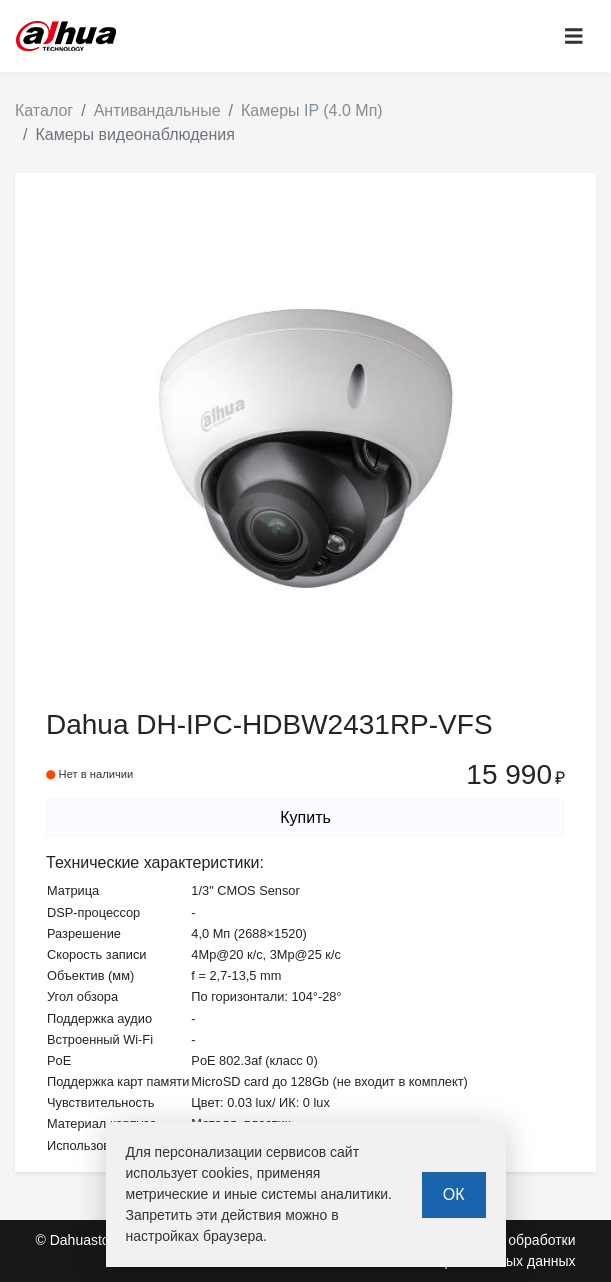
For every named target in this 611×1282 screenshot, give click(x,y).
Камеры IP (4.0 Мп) (312, 110)
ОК (454, 1194)
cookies (225, 1173)
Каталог (44, 110)
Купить (305, 817)
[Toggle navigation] (574, 36)
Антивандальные (157, 110)
